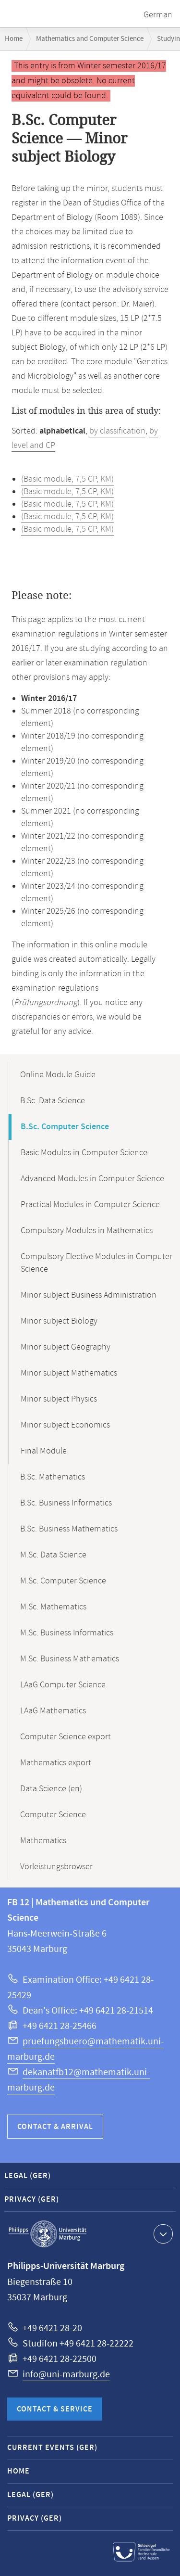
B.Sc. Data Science (52, 1101)
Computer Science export (65, 1737)
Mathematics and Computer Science (90, 38)
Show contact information (162, 2233)
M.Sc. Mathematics (53, 1607)
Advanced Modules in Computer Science (92, 1179)
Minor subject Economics (65, 1425)
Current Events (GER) (52, 2448)
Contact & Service (55, 2409)
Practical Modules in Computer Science (90, 1205)
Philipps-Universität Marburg (47, 2233)
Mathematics (43, 1841)
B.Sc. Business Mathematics (69, 1529)
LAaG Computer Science (63, 1685)
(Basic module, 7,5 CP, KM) (67, 479)
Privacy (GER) (31, 2199)
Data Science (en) (51, 1789)
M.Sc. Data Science (53, 1555)
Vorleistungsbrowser (56, 1867)
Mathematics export (55, 1763)
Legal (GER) (27, 2176)
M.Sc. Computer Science (63, 1581)
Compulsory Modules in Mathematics (87, 1231)
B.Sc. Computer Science (65, 1127)
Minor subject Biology (59, 1321)
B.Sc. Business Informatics (66, 1503)
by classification (117, 431)
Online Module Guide (58, 1075)
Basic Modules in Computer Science (84, 1153)
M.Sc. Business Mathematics (69, 1659)
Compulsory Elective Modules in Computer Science (96, 1263)
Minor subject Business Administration (88, 1295)
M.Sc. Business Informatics (66, 1633)
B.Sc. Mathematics (52, 1477)
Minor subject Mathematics (69, 1373)
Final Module (44, 1451)
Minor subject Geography (65, 1347)
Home (14, 38)
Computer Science (53, 1815)
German (158, 15)
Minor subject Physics (59, 1399)
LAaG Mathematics (53, 1711)
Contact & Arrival (55, 2127)
